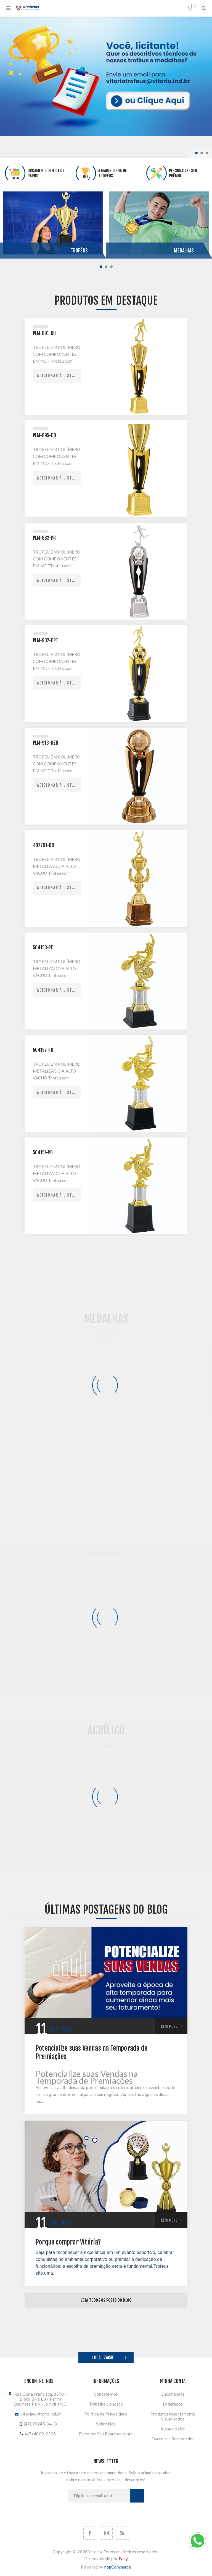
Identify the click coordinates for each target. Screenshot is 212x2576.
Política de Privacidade (106, 2413)
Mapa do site (173, 2428)
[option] (106, 76)
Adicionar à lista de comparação (59, 375)
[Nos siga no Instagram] (106, 2533)
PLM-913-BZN (45, 743)
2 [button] (201, 153)
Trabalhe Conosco (106, 2403)
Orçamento (193, 6)
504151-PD (43, 1152)
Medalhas (184, 250)
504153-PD (43, 947)
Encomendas (173, 2393)
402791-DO (43, 845)
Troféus (79, 250)
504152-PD (43, 1050)
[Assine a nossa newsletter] (99, 2496)
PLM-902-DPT (45, 640)
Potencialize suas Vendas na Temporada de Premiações (91, 2052)
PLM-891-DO (44, 333)
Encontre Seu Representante (106, 2433)
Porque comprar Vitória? (68, 2242)
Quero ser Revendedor (173, 2438)
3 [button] (207, 153)
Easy (123, 2558)
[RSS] (122, 2533)
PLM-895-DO (44, 435)
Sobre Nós (106, 2423)
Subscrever (137, 2496)
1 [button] (196, 153)
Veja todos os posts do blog (106, 2300)
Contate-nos (106, 2393)
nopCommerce (117, 2566)
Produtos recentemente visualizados (172, 2416)
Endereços (173, 2403)
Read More (169, 2026)
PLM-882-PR (44, 538)
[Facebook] (89, 2533)
